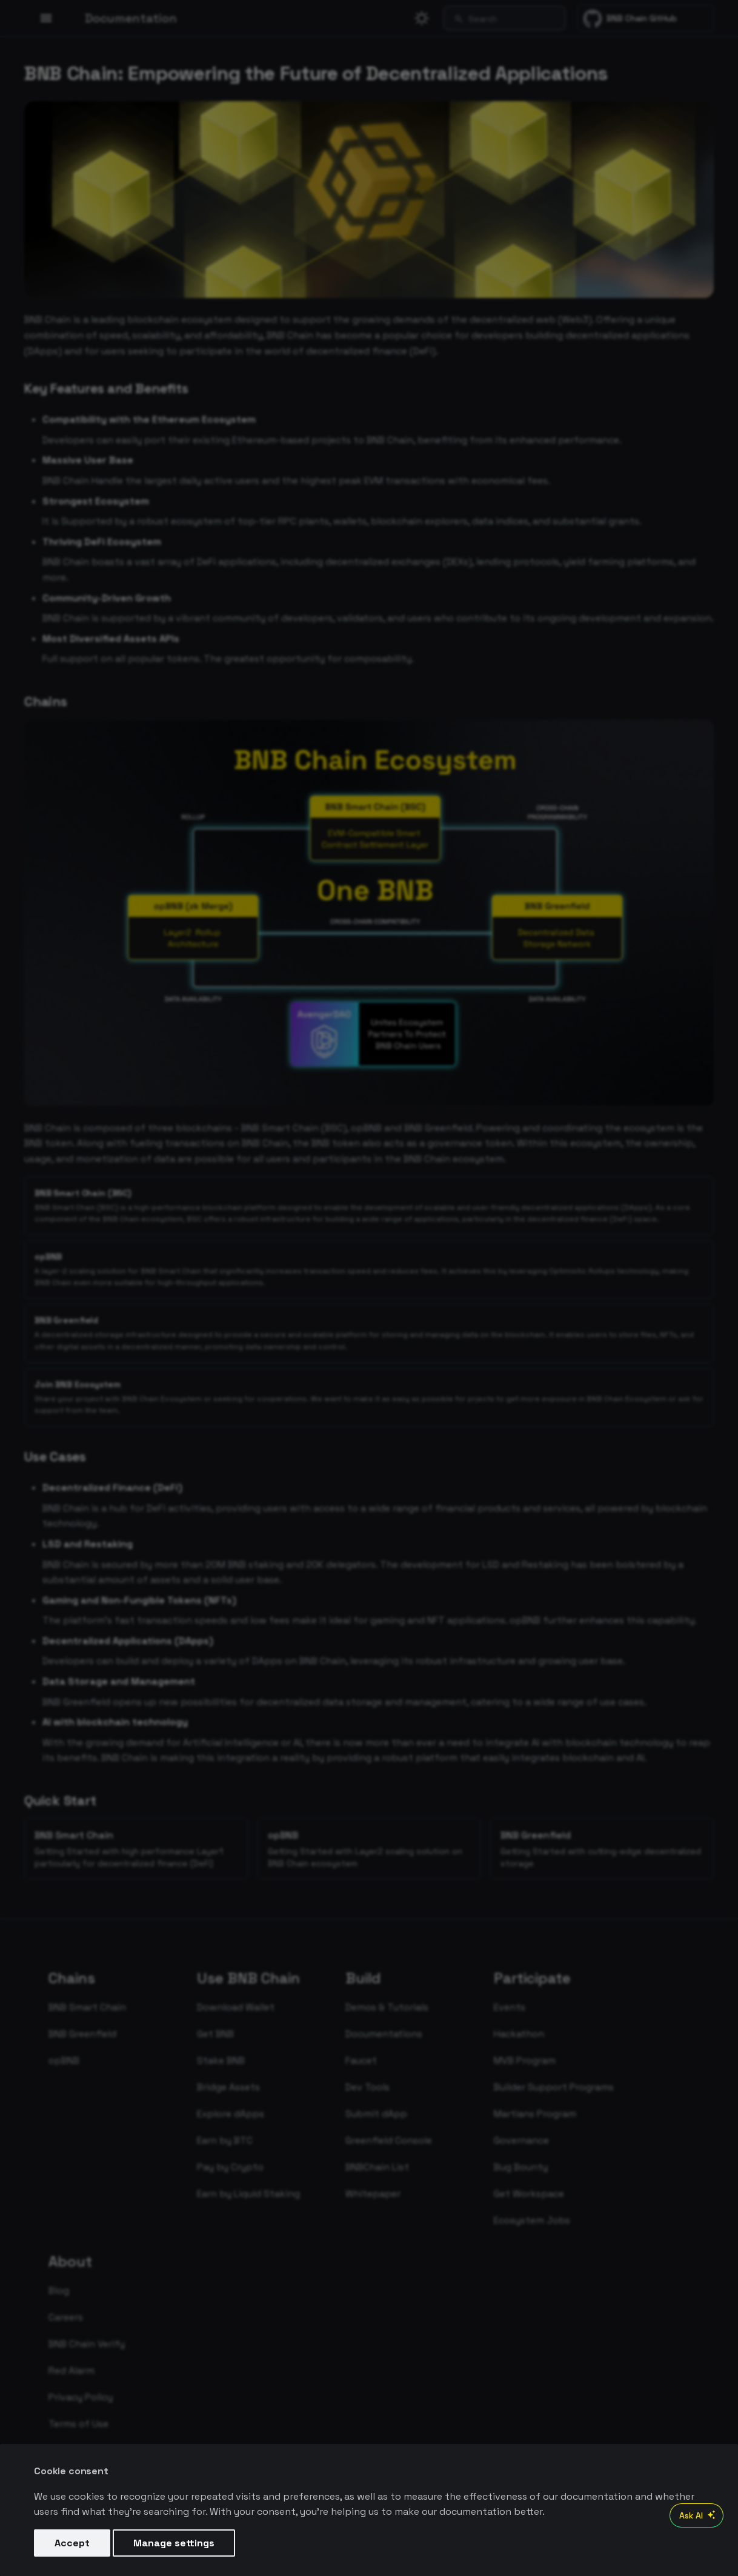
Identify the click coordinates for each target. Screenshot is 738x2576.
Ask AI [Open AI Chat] (699, 2515)
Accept (72, 2543)
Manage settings (173, 2543)
